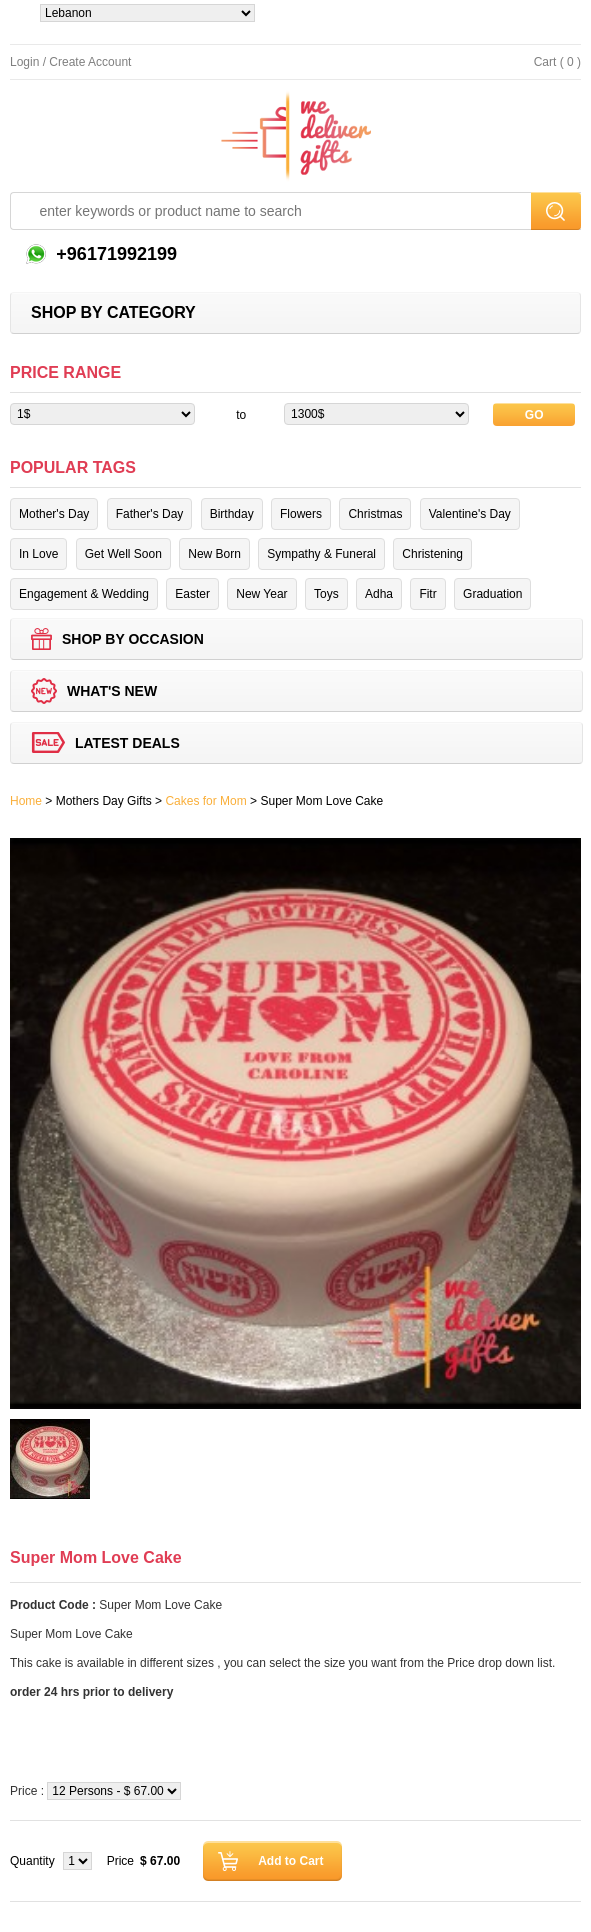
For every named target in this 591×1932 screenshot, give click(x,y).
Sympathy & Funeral (321, 554)
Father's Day (150, 514)
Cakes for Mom (205, 801)
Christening (432, 554)
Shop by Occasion (133, 639)
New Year (261, 594)
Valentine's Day (470, 514)
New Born (214, 554)
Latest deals (127, 743)
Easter (192, 594)
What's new (112, 691)
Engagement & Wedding (84, 594)
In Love (38, 554)
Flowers (301, 514)
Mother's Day (54, 514)
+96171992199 (114, 254)
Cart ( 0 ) (557, 62)
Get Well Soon (123, 554)
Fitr (427, 594)
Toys (326, 594)
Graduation (492, 594)
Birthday (232, 514)
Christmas (375, 514)
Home (26, 801)
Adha (379, 594)
